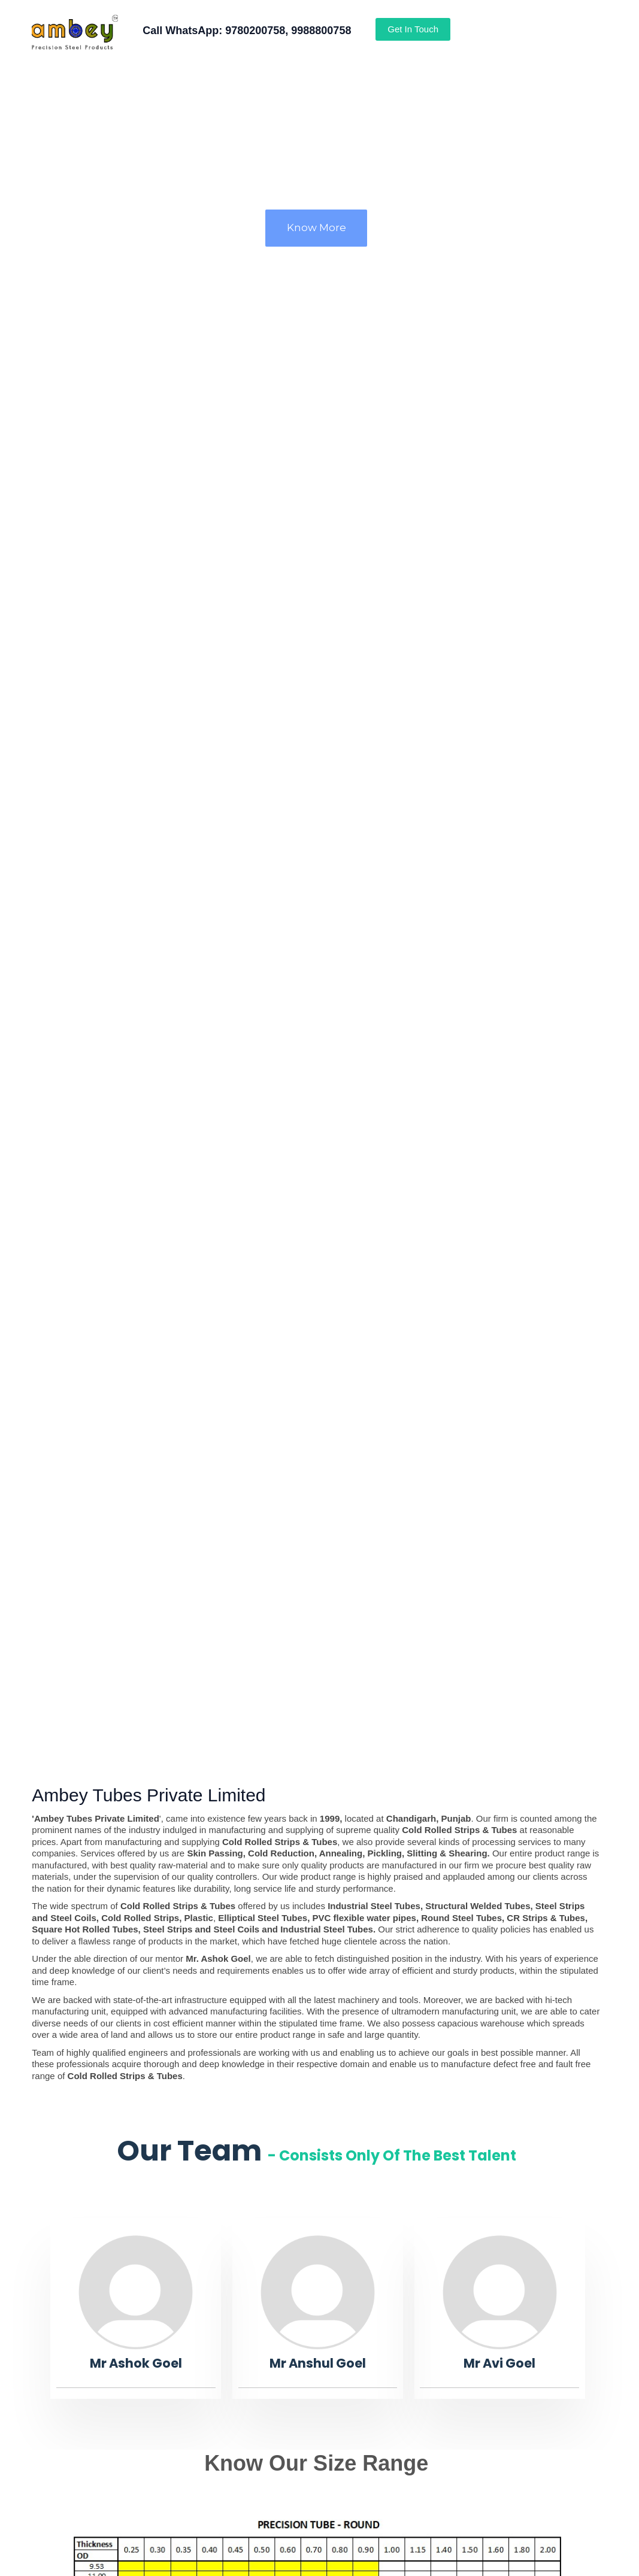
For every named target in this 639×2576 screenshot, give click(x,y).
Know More (316, 227)
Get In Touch (412, 29)
